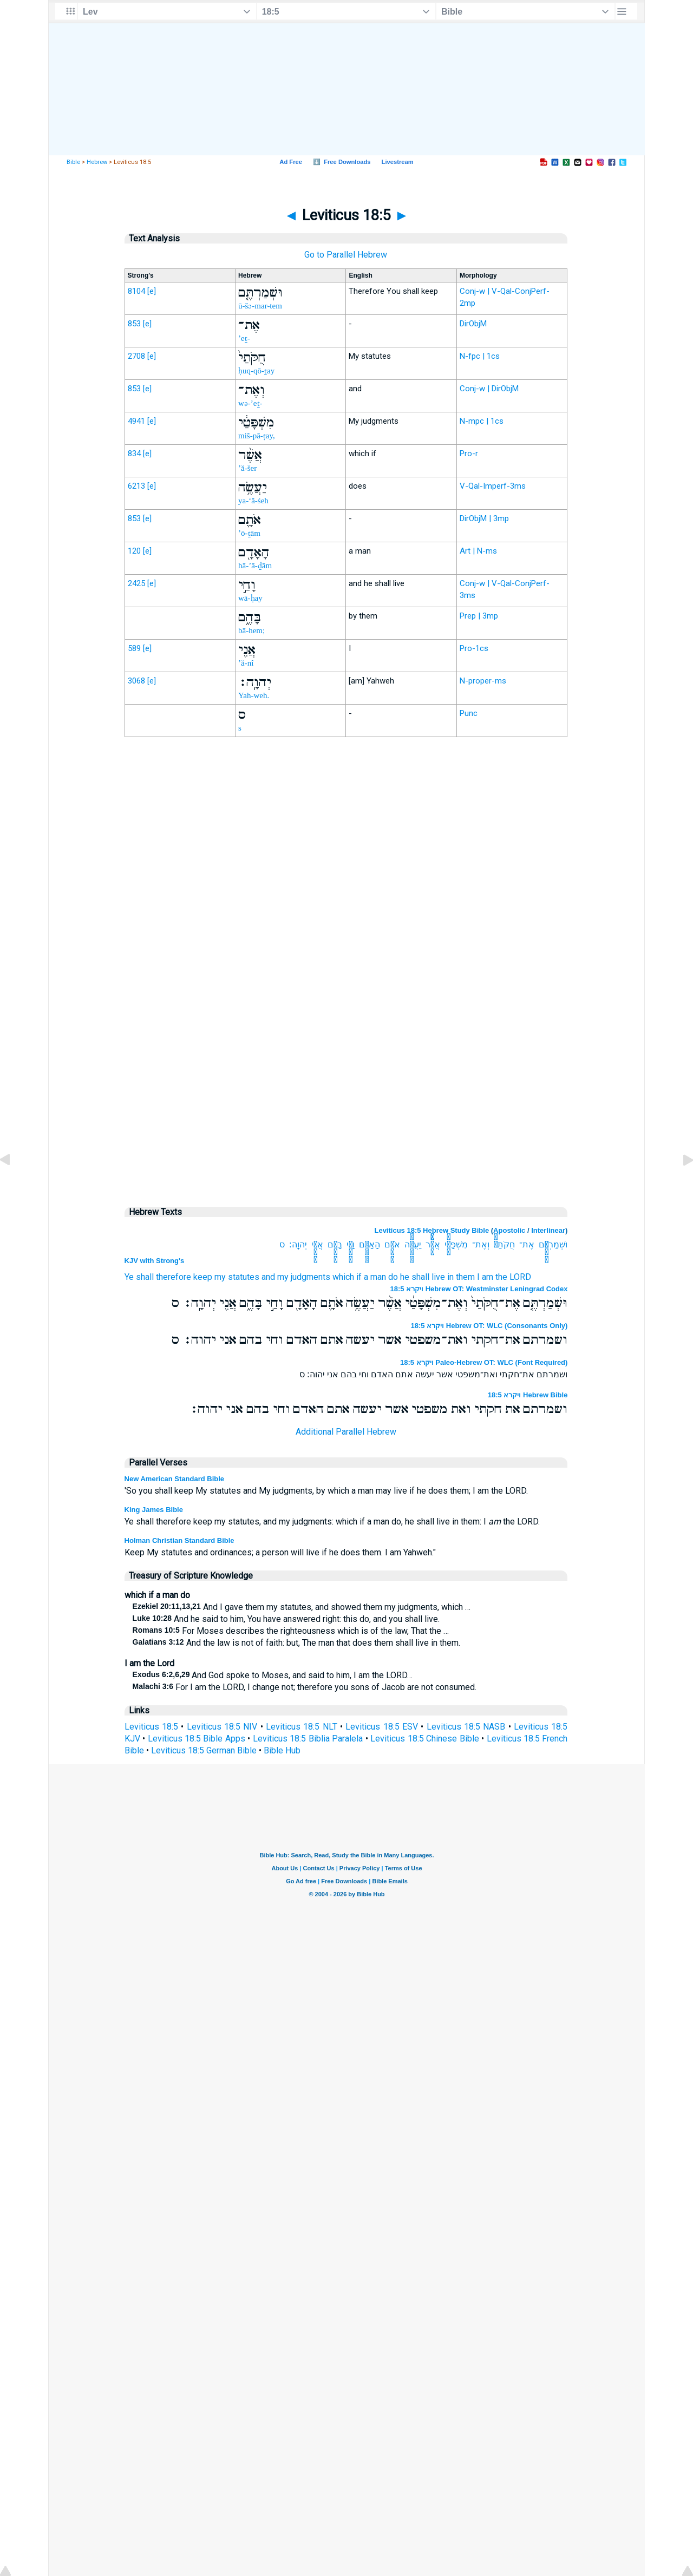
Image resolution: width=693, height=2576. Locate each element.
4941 (136, 421)
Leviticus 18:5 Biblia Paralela (308, 1738)
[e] (151, 291)
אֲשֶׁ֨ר (433, 1244)
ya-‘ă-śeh (253, 500)
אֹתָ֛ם (392, 1244)
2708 (136, 356)
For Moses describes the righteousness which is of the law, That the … (291, 1631)
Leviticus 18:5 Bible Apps (196, 1738)
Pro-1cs (474, 648)
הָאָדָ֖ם (369, 1244)
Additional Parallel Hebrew (346, 1432)
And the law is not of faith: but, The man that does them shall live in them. (296, 1643)
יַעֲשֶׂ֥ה (412, 1244)
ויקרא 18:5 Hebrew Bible (528, 1395)
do (393, 1277)
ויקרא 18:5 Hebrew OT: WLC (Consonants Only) (489, 1326)
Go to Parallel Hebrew (345, 254)
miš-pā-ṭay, (256, 435)
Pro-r (469, 453)
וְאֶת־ (480, 1244)
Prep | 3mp (479, 616)
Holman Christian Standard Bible (179, 1540)
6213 (136, 486)
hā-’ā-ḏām (255, 565)
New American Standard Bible (174, 1479)
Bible (73, 162)
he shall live (422, 1277)
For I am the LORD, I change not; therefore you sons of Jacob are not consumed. (304, 1687)
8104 (136, 291)
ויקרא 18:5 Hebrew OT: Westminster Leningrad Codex (478, 1289)
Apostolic (509, 1230)
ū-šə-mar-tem (260, 305)
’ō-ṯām (249, 533)
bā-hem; (251, 630)
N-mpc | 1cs (482, 421)
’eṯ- (244, 338)
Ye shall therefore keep (168, 1277)
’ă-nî (245, 663)
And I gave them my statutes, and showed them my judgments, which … (301, 1607)
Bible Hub (282, 1750)
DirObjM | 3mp (484, 518)
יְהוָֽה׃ (298, 1244)
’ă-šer (247, 468)
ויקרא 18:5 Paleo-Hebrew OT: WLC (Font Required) (483, 1362)
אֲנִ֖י (317, 1244)
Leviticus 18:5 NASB (466, 1726)
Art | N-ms (478, 551)
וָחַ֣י (350, 1244)
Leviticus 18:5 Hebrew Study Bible (431, 1230)
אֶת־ (526, 1244)
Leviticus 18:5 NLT (301, 1726)
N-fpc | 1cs (480, 356)
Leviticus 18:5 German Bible (204, 1750)
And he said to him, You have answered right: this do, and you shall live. (286, 1619)
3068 (136, 681)
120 (134, 551)
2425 (136, 583)
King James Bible (154, 1510)
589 (134, 648)
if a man (371, 1277)
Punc (469, 713)
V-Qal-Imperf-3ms (493, 486)
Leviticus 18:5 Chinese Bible (424, 1738)
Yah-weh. (253, 695)
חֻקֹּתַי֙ (504, 1244)
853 (134, 323)
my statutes (236, 1277)
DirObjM (473, 323)
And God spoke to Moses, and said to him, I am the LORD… (273, 1675)
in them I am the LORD (489, 1277)
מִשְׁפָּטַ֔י (456, 1244)
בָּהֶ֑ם (335, 1244)
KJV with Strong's (155, 1261)
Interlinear (548, 1230)
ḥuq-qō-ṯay (256, 370)
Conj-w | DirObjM (489, 388)
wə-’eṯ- (250, 403)
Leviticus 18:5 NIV (222, 1726)
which (343, 1277)
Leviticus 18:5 (151, 1726)
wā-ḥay (250, 598)
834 (134, 453)
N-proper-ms (483, 681)
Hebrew (97, 162)
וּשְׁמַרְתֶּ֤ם (553, 1244)
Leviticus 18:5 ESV (381, 1726)
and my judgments (295, 1277)
